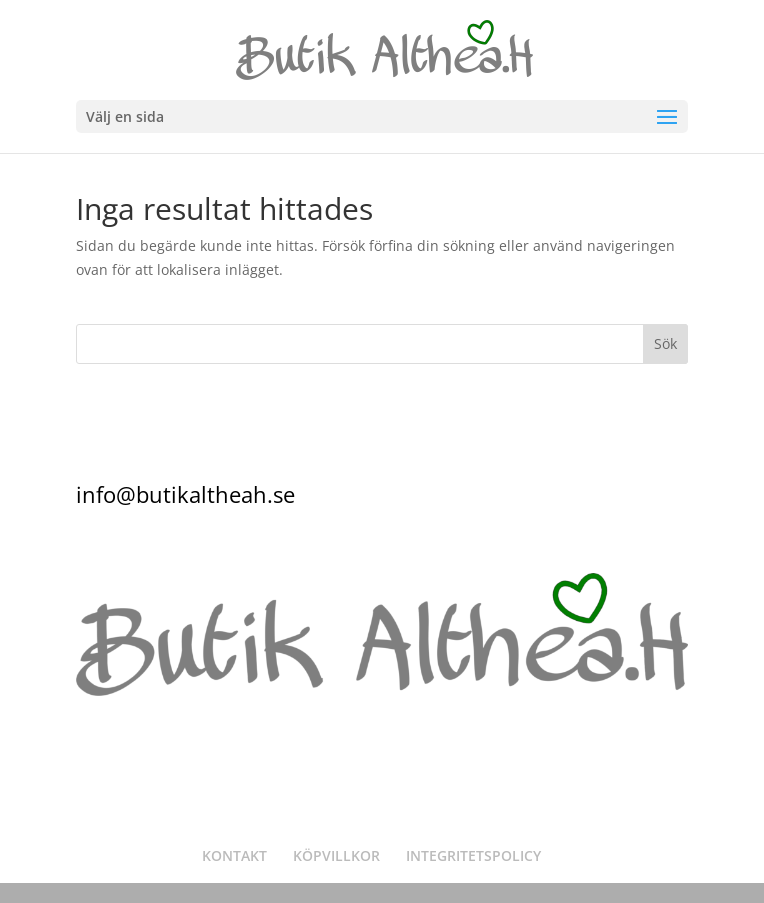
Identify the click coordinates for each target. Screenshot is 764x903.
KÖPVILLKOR (336, 855)
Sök (665, 343)
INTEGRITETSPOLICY (473, 855)
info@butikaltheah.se (185, 494)
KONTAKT (234, 855)
